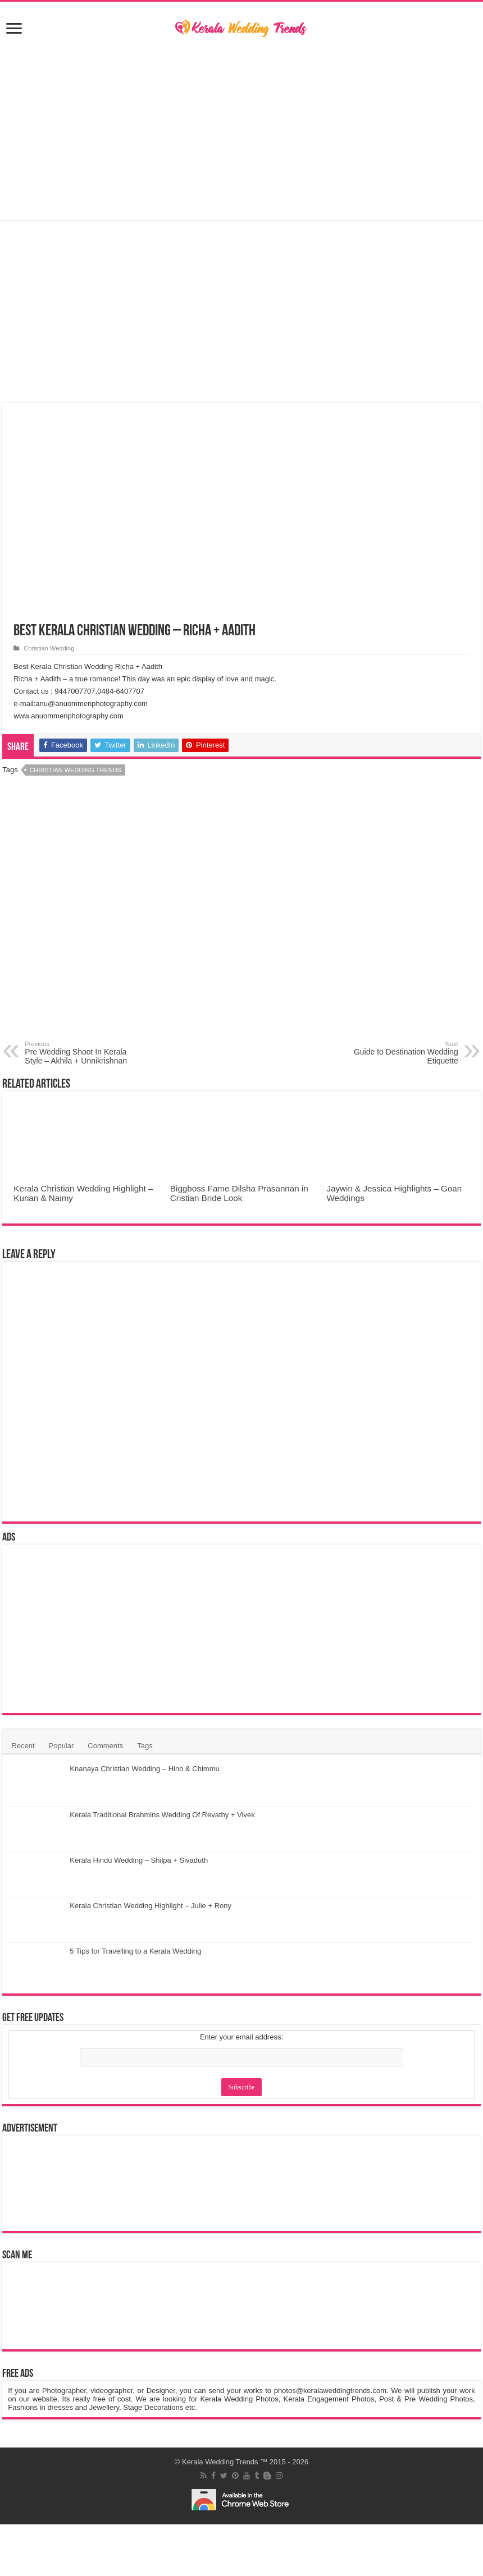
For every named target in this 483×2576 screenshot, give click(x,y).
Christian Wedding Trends (75, 770)
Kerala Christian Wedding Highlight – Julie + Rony (150, 1905)
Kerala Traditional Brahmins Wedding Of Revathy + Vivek (162, 1814)
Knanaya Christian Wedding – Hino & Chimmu (144, 1768)
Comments (105, 1745)
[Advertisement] (241, 130)
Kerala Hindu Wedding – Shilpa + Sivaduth (139, 1860)
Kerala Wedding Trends (220, 2462)
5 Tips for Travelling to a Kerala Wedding (135, 1951)
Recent (22, 1745)
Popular (61, 1745)
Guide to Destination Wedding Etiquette (400, 1053)
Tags (144, 1745)
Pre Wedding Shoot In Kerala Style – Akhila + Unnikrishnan (82, 1053)
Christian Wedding (49, 648)
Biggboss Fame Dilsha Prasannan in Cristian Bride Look (239, 1193)
